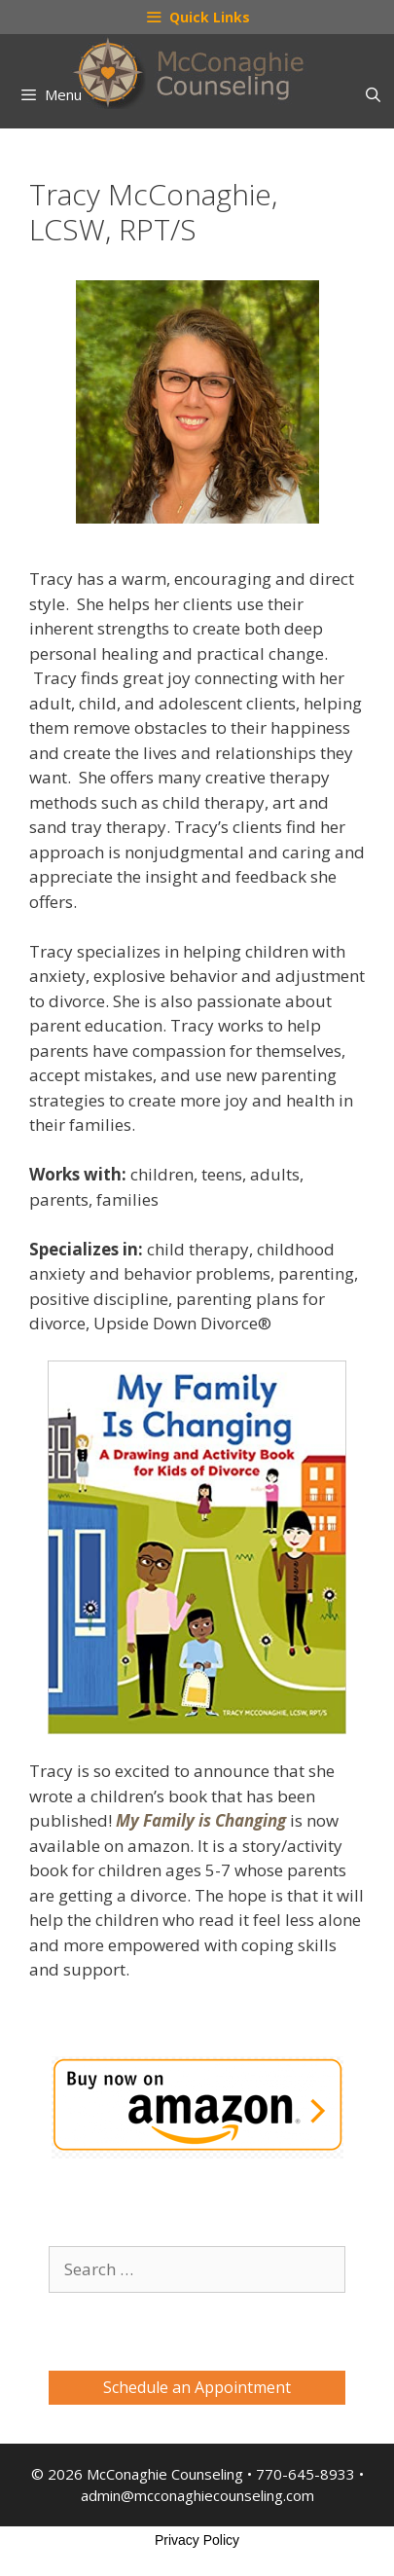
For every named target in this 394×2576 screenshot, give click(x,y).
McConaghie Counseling (165, 2474)
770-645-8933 (305, 2474)
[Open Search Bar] (373, 94)
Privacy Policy (197, 2540)
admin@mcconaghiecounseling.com (197, 2495)
